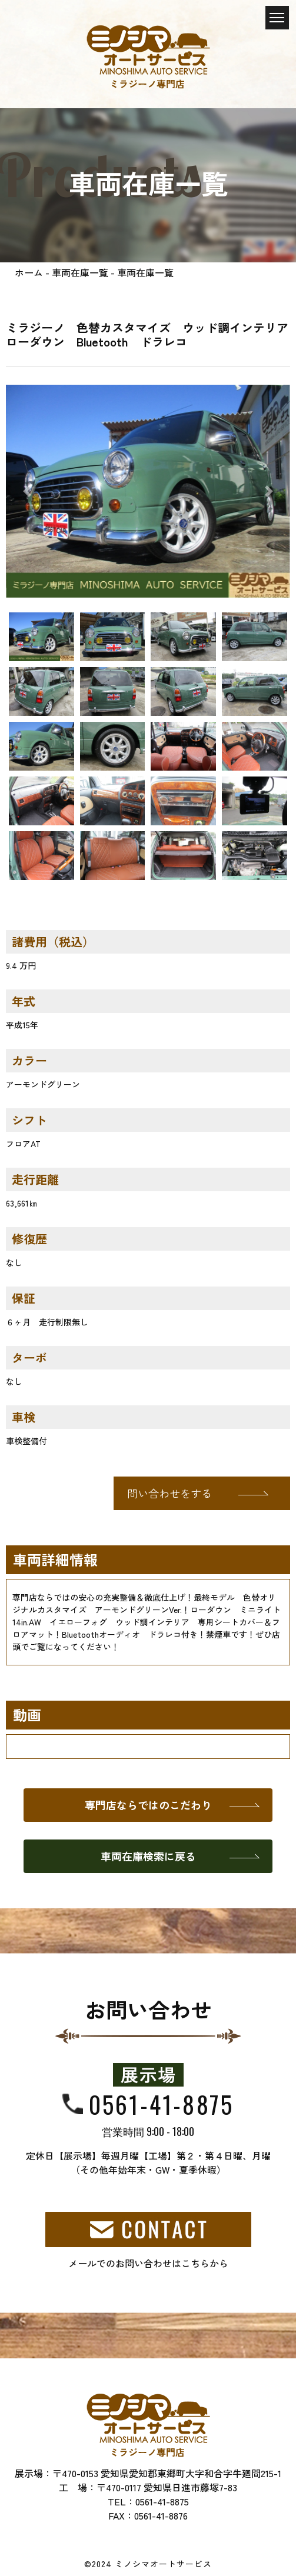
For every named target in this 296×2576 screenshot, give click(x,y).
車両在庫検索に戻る (148, 1856)
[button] (27, 491)
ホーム (29, 272)
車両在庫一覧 (80, 272)
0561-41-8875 (161, 2104)
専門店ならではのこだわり (148, 1804)
